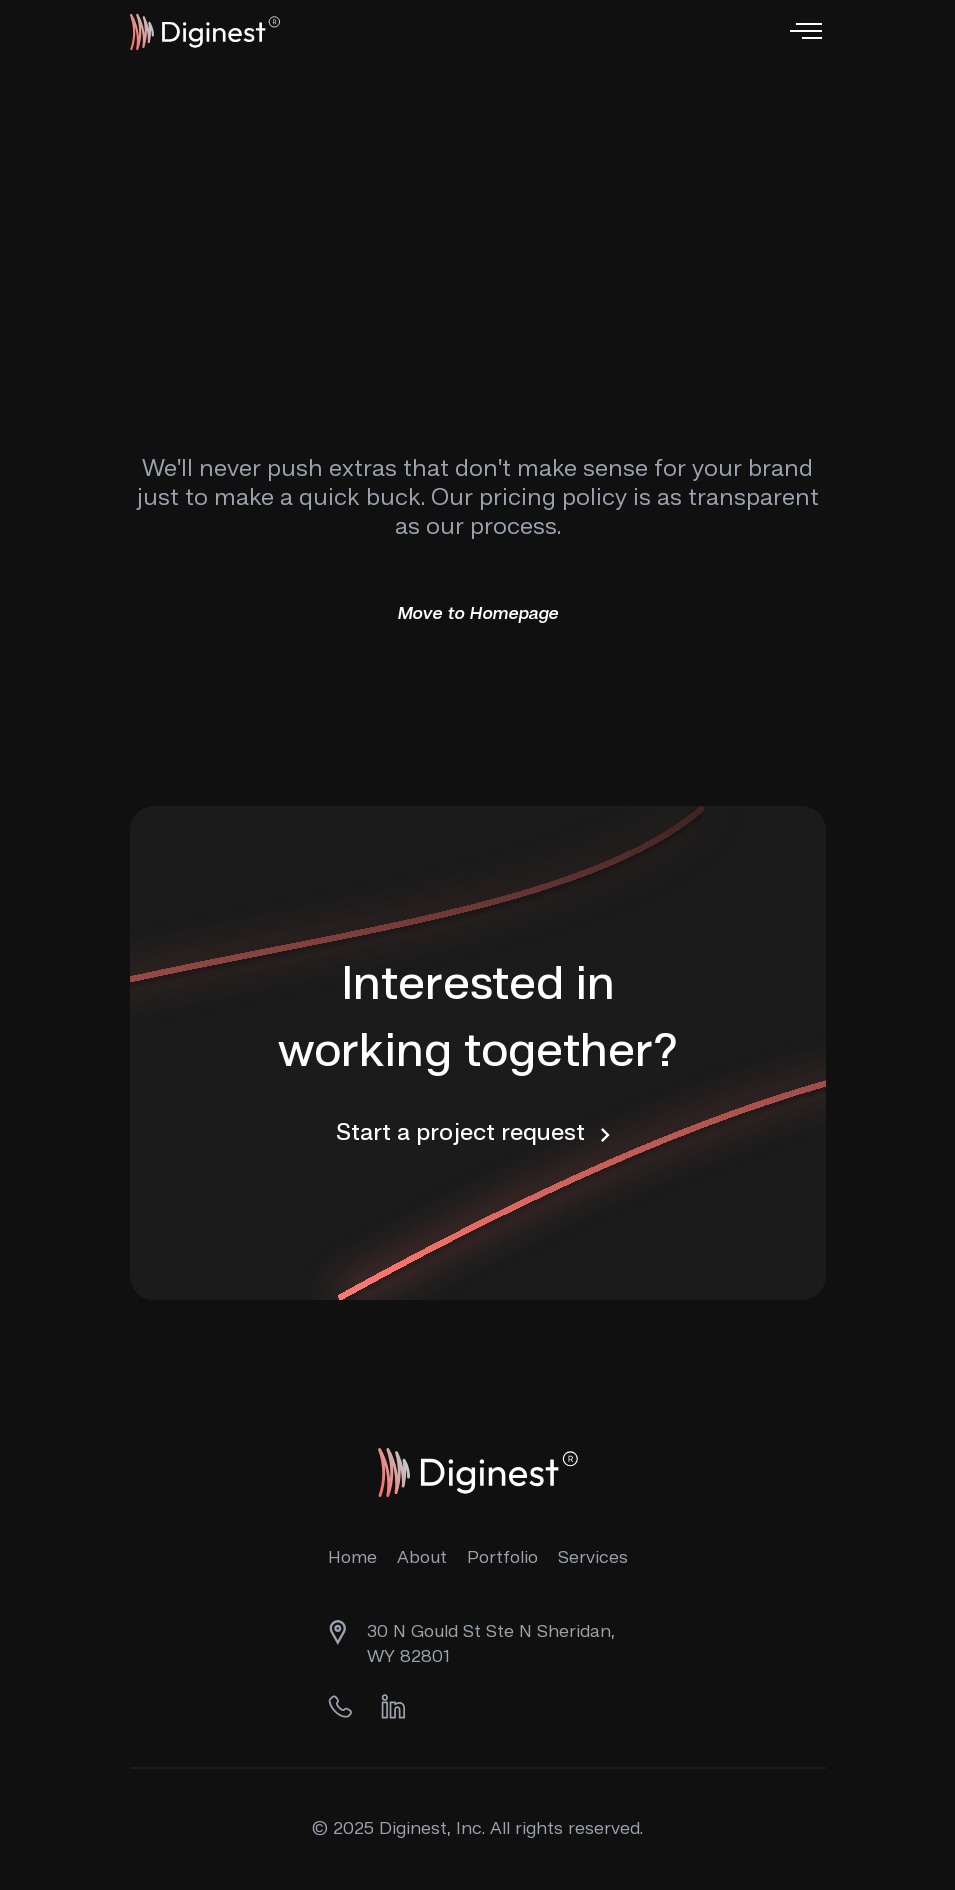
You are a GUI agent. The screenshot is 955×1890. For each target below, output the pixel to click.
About (422, 1558)
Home (352, 1558)
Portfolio (502, 1558)
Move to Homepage (477, 614)
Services (593, 1558)
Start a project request (477, 1135)
